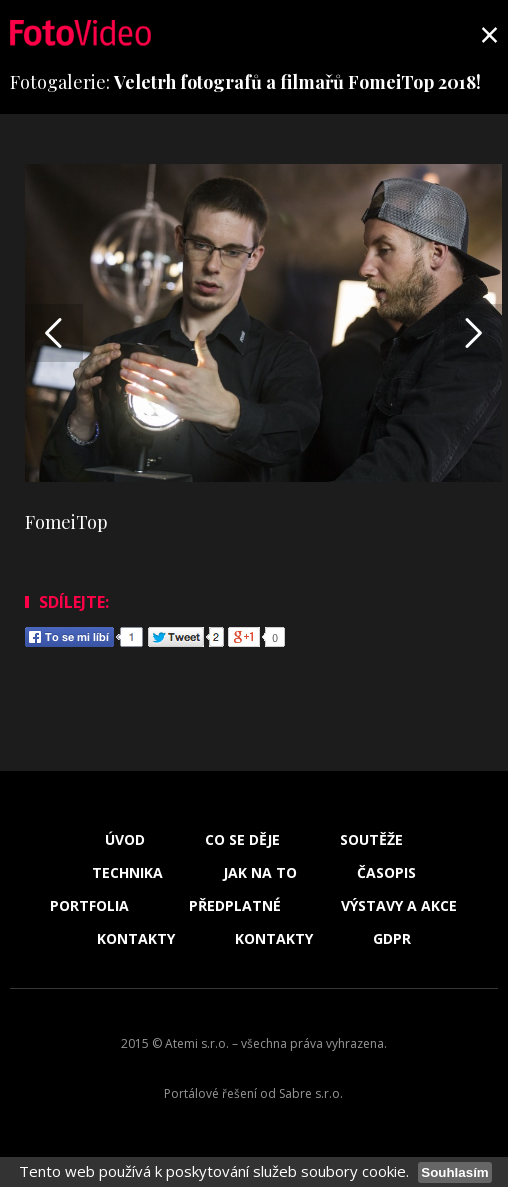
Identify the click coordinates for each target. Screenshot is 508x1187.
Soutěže (371, 840)
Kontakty (136, 939)
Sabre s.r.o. (311, 1093)
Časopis (386, 873)
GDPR (392, 939)
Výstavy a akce (399, 906)
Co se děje (242, 840)
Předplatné (235, 906)
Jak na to (260, 873)
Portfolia (89, 906)
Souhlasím (454, 1172)
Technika (127, 873)
